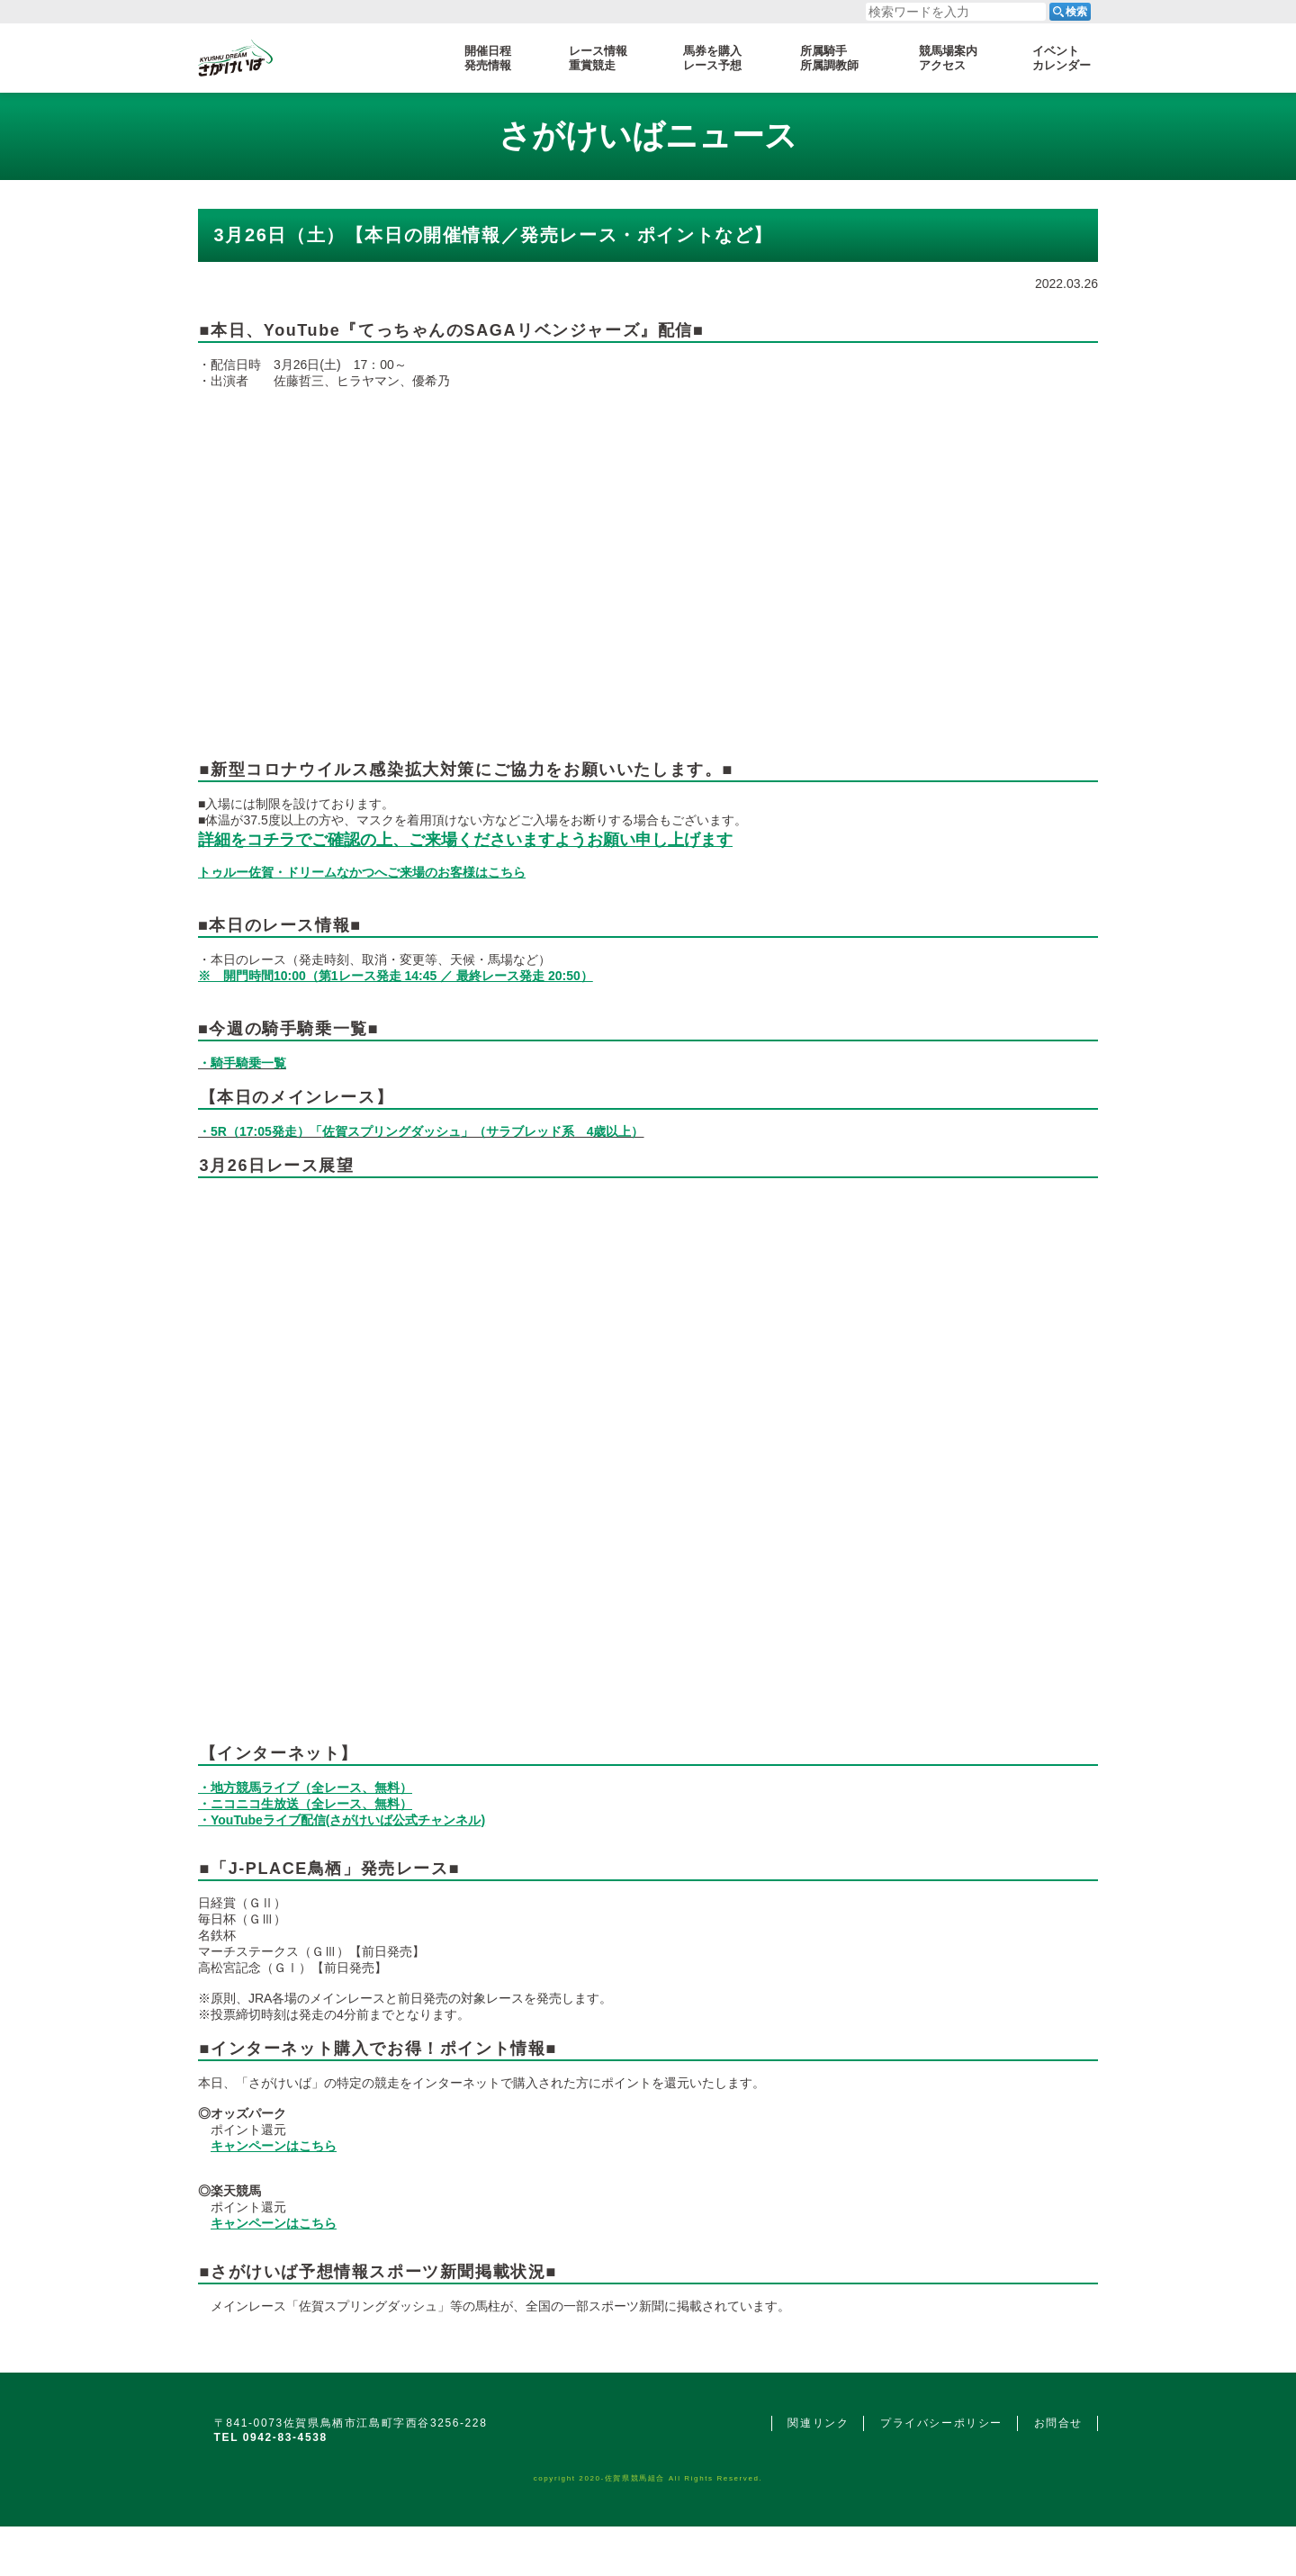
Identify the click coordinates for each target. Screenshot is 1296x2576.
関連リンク (818, 2423)
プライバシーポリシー (941, 2423)
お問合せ (1058, 2423)
